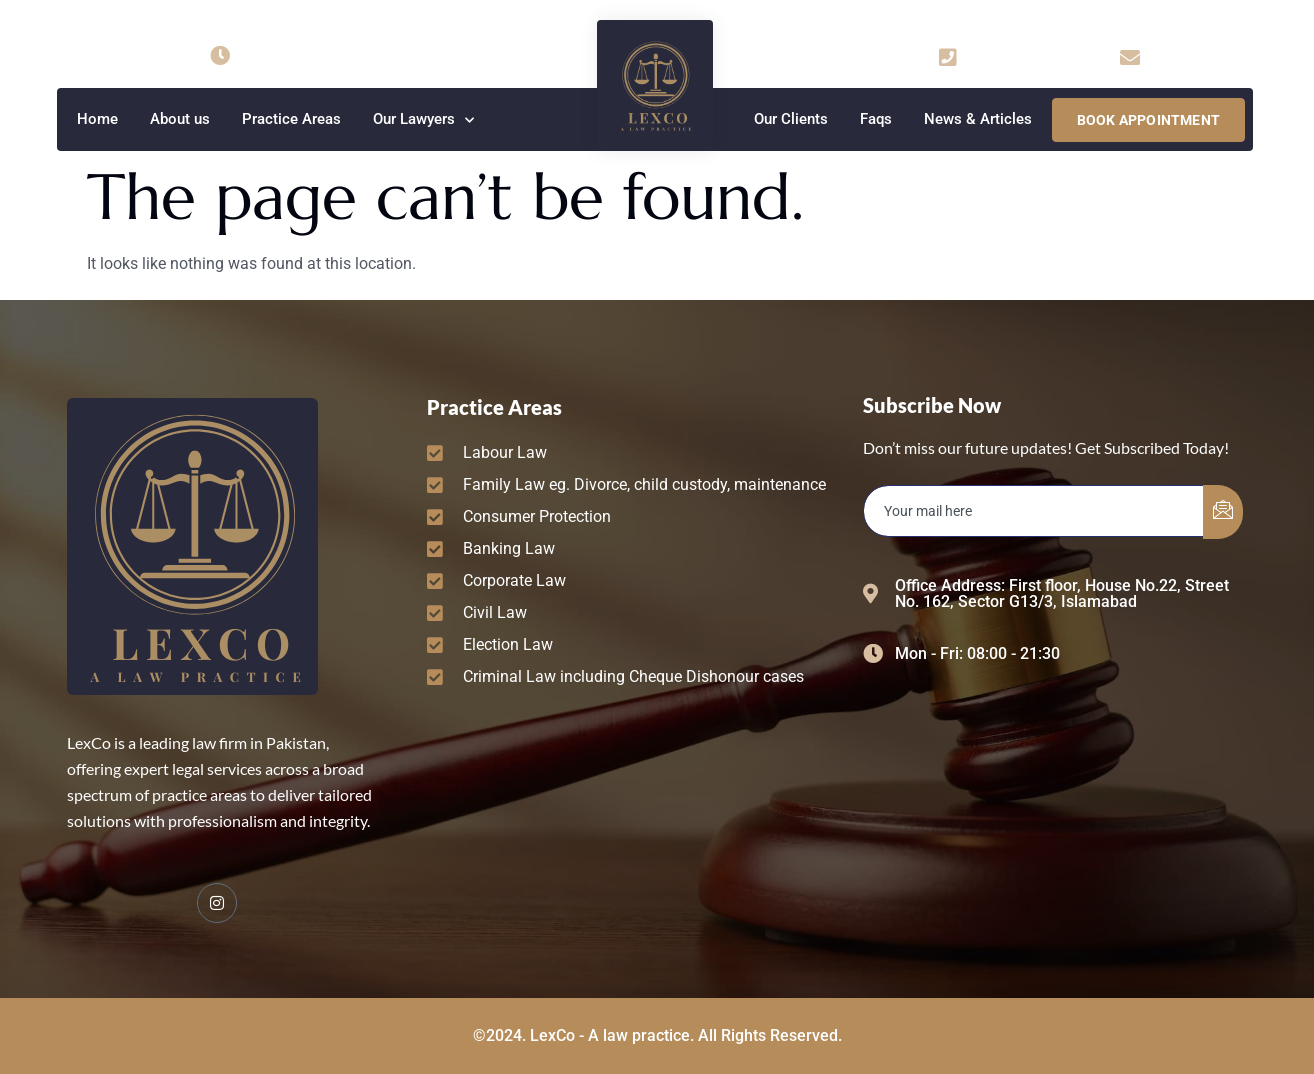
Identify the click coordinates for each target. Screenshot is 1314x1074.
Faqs (876, 119)
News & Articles (978, 119)
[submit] (1223, 512)
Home (97, 119)
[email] (1034, 511)
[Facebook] (217, 903)
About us (180, 119)
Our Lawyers (423, 120)
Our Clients (791, 119)
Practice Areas (291, 119)
